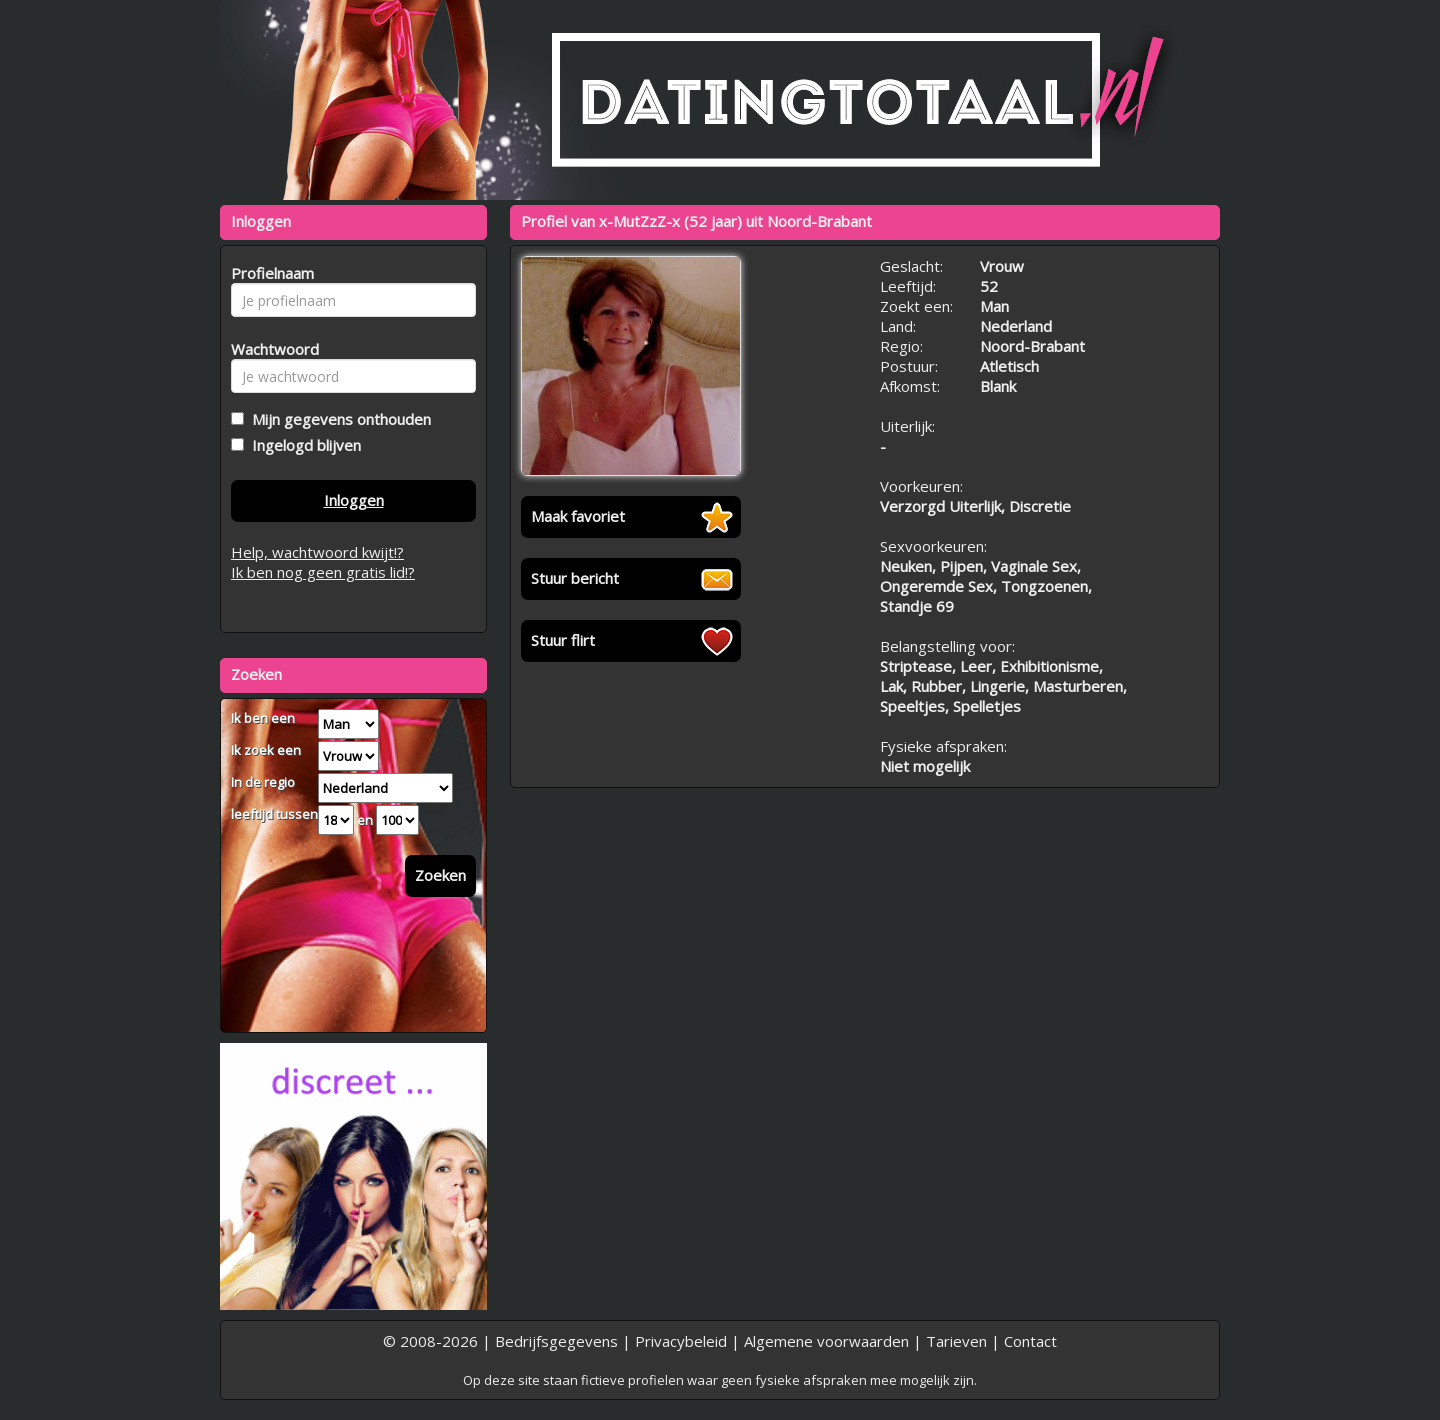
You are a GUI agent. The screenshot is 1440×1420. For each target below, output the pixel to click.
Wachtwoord (269, 349)
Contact (1030, 1341)
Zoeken (440, 875)
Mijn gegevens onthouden (337, 419)
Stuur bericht (575, 578)
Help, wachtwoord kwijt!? (317, 552)
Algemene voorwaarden (826, 1341)
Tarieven (956, 1341)
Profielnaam (269, 273)
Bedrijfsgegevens (556, 1341)
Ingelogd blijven (302, 445)
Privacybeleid (681, 1341)
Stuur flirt (563, 640)
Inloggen (354, 500)
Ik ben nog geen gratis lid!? (323, 572)
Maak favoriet (578, 516)
